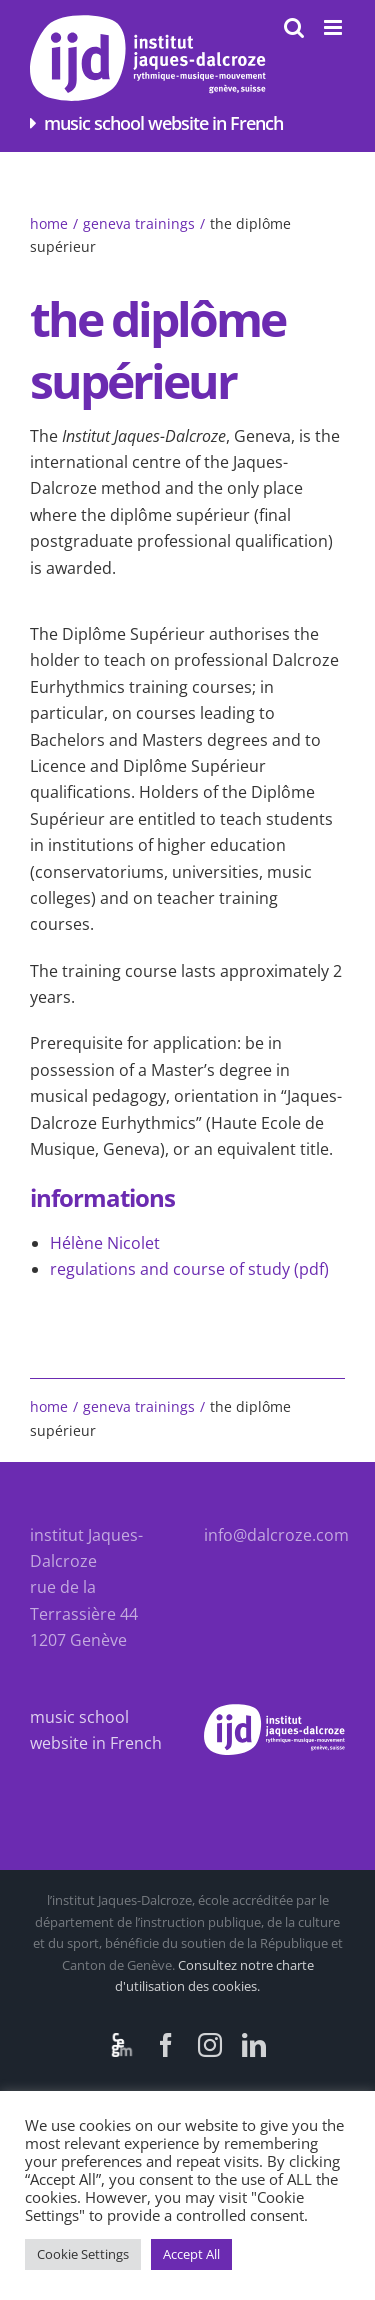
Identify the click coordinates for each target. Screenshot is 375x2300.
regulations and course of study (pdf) (189, 1269)
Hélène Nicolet (105, 1243)
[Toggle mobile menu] (334, 27)
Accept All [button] (191, 2254)
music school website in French (163, 123)
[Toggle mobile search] (294, 27)
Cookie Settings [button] (83, 2254)
